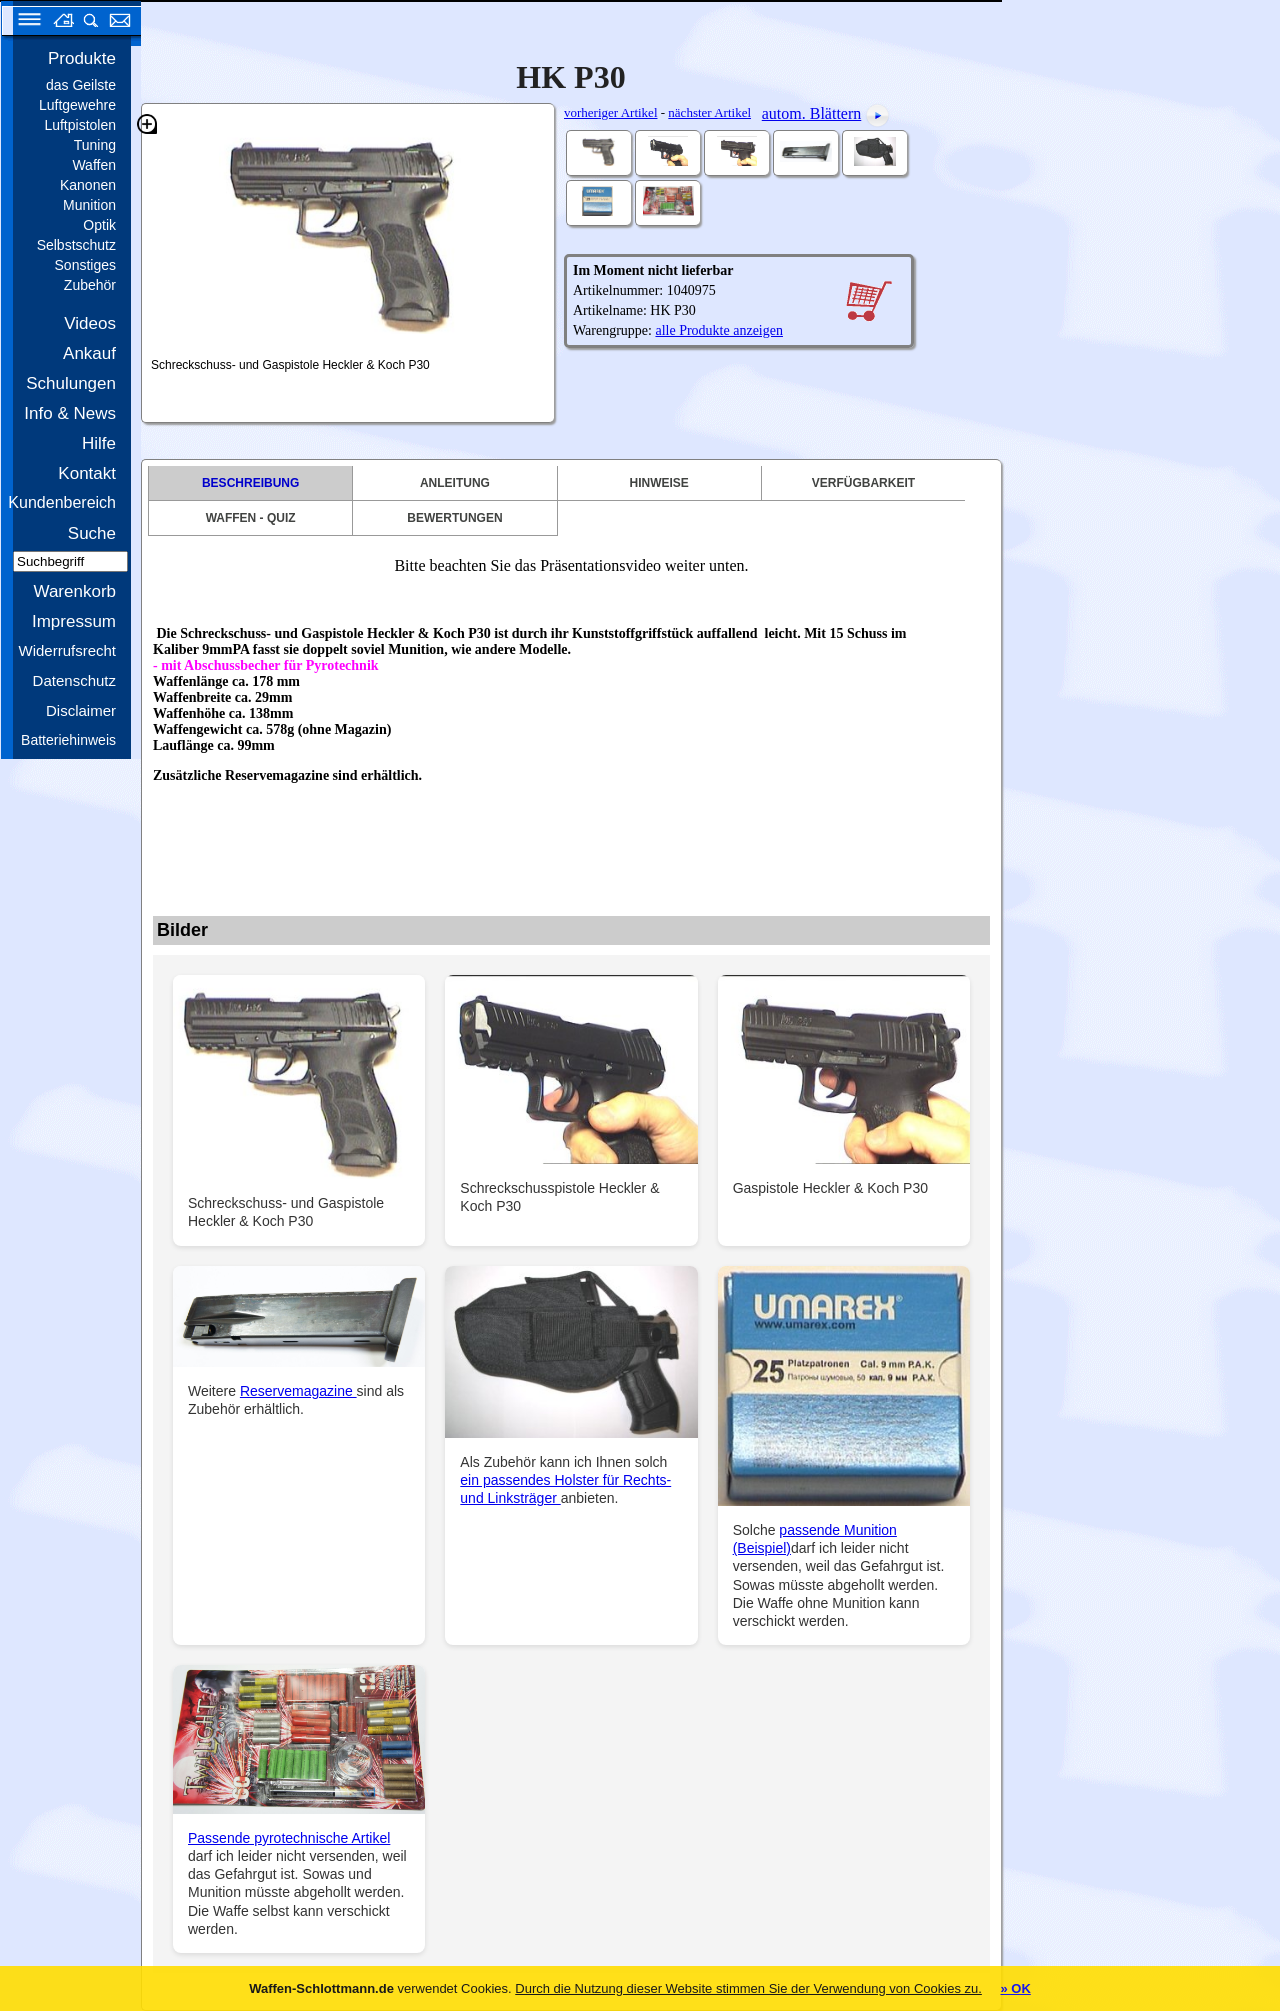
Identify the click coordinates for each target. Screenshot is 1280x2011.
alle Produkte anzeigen (719, 330)
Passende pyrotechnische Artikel (289, 1838)
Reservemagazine (298, 1391)
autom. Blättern (812, 113)
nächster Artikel (709, 112)
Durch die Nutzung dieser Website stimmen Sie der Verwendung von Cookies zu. (748, 1988)
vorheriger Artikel (611, 112)
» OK (1015, 1988)
